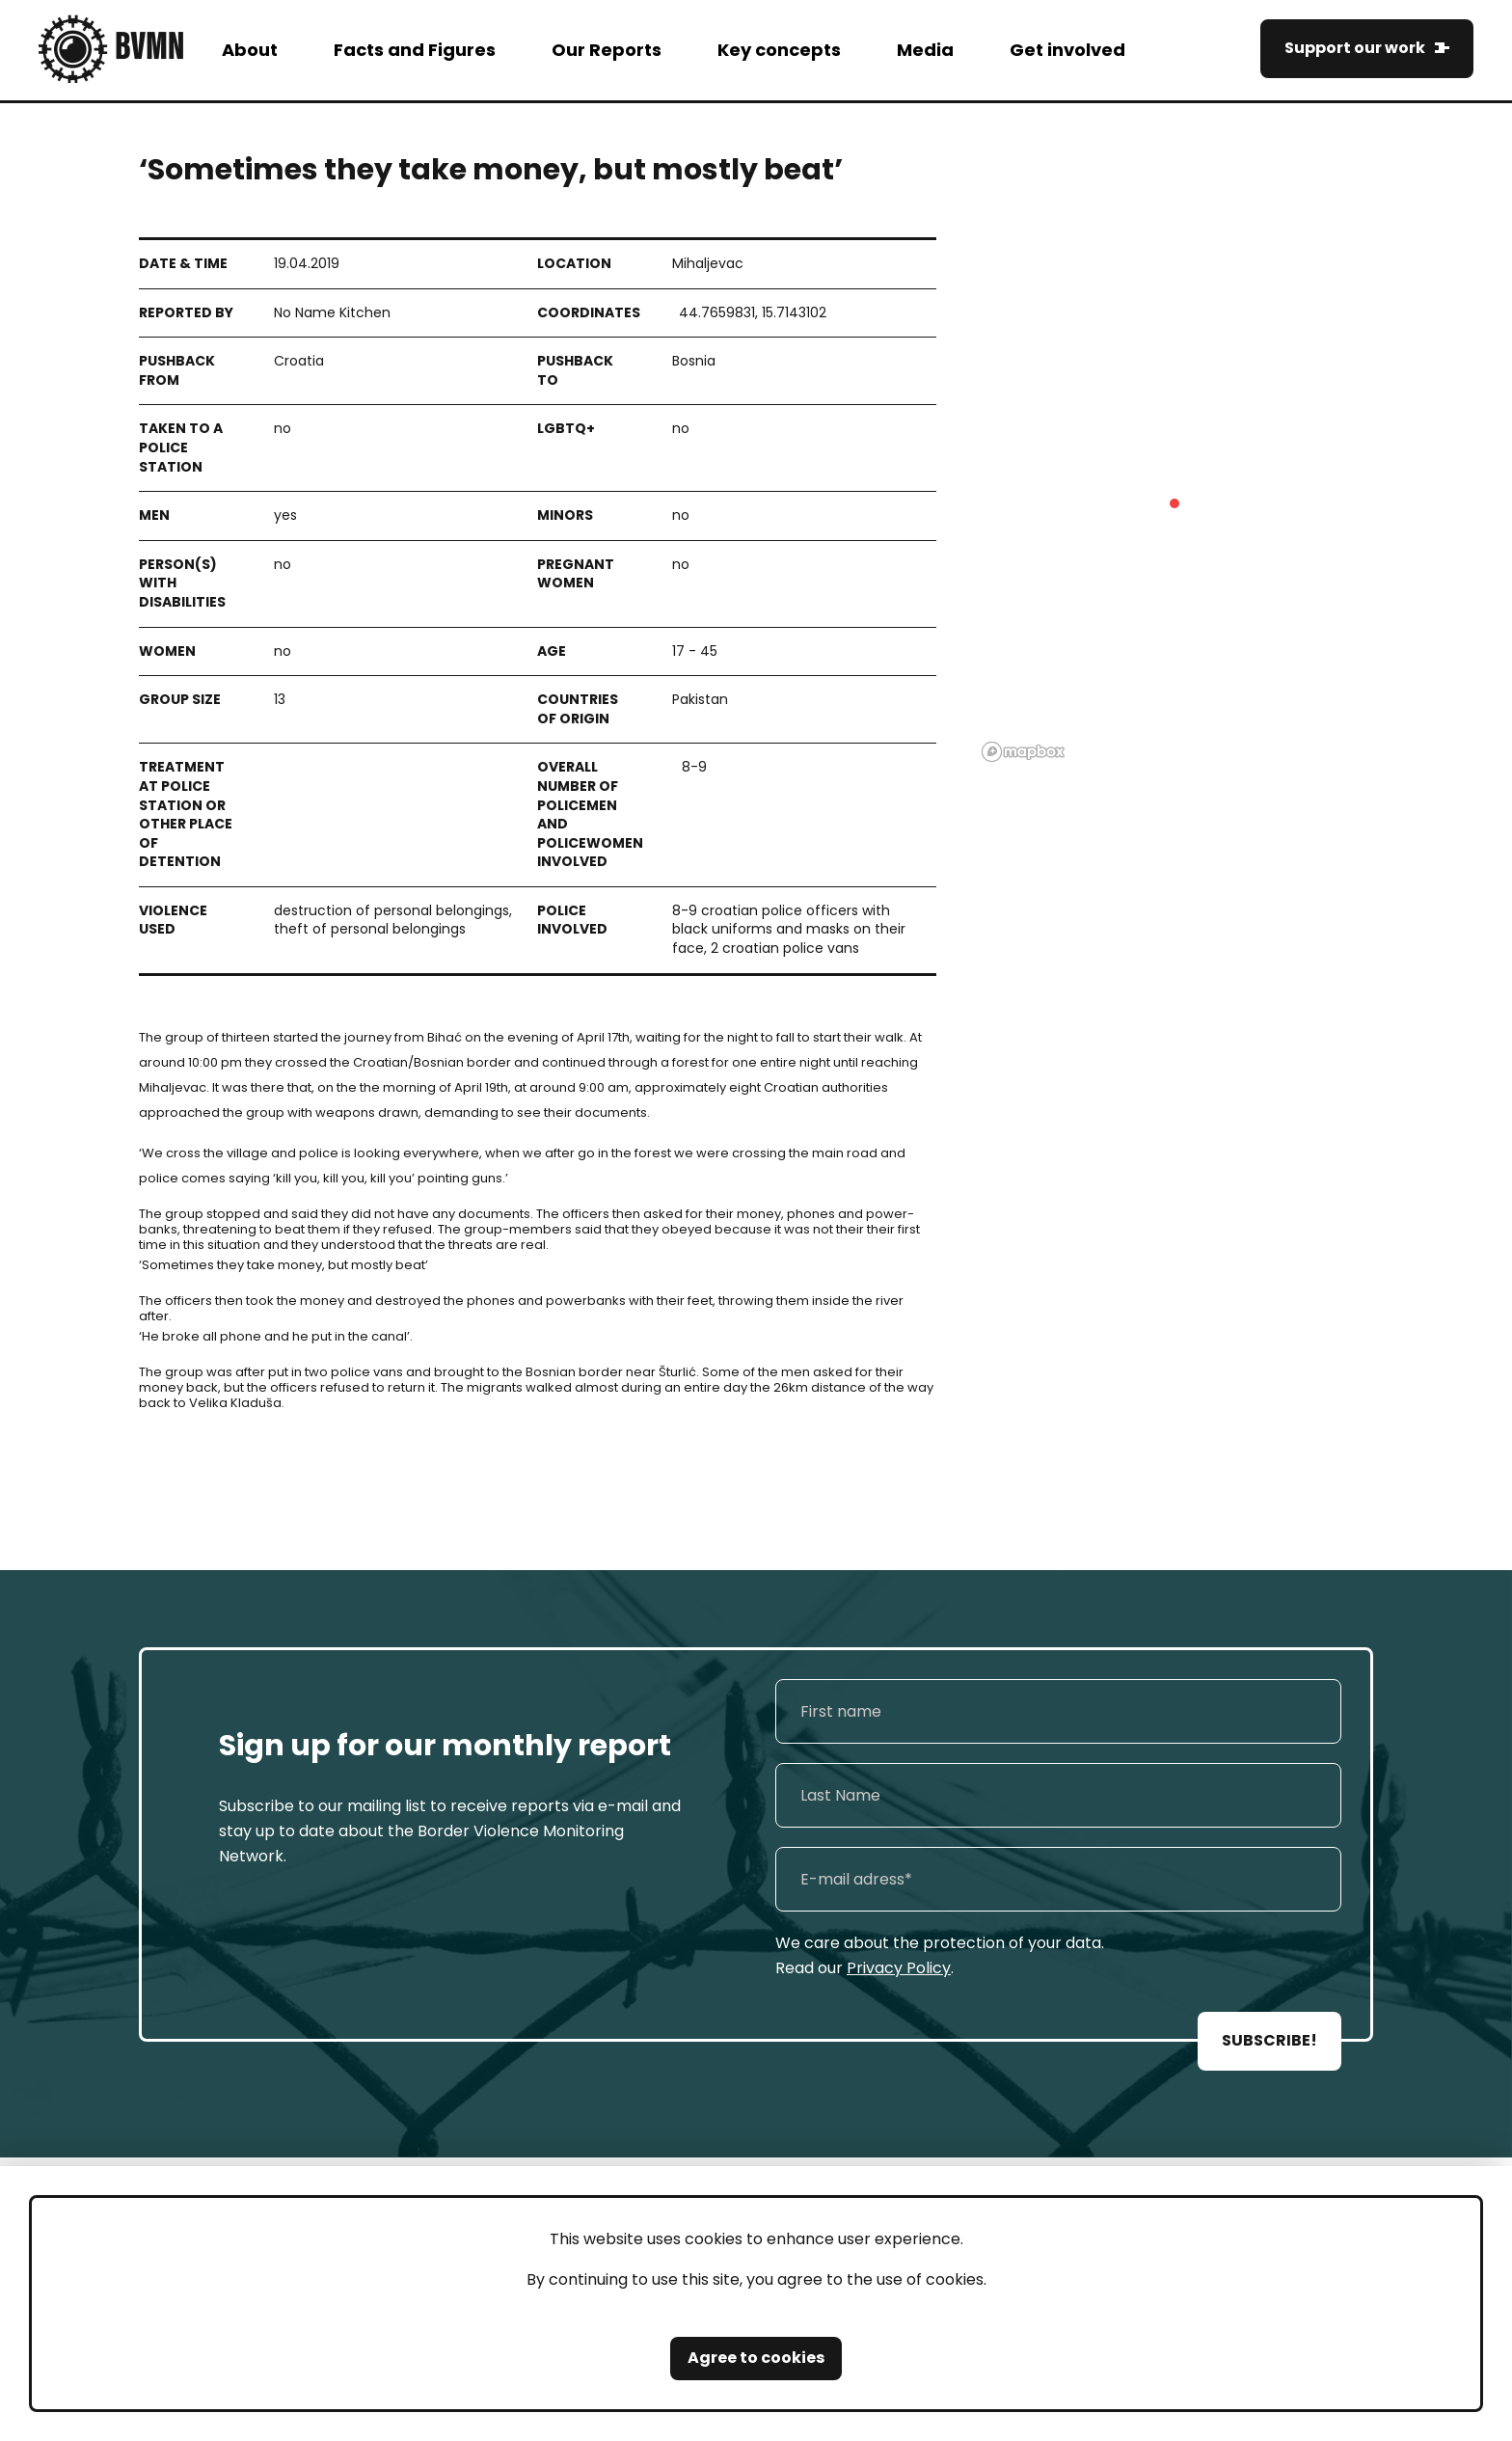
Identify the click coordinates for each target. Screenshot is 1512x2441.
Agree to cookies (756, 2357)
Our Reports (607, 50)
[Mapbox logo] (1023, 752)
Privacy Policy (899, 1968)
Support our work (1354, 48)
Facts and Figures (415, 50)
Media (925, 50)
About (250, 50)
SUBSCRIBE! (1269, 2040)
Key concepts (779, 50)
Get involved (1067, 50)
